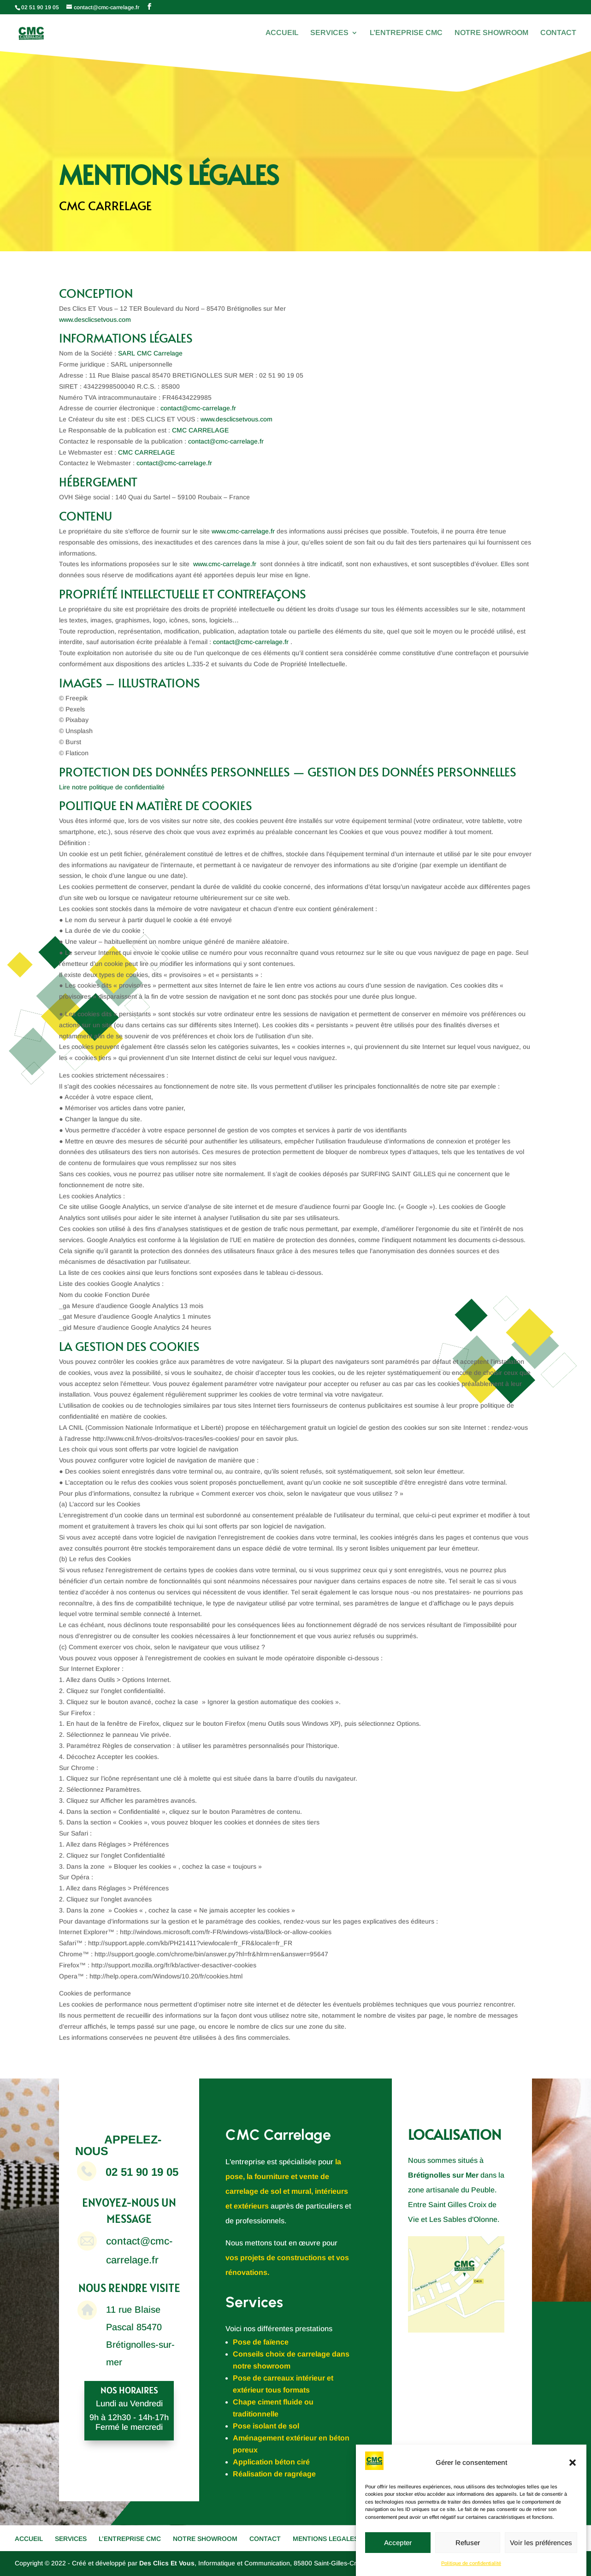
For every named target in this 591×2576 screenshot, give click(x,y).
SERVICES (329, 33)
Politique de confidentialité (471, 2563)
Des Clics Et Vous (167, 2563)
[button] (572, 2462)
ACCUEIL (282, 33)
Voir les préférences (541, 2542)
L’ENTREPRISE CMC (406, 33)
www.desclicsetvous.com (95, 319)
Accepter (398, 2542)
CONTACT (558, 33)
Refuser (467, 2542)
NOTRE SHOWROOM (491, 33)
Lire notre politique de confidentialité (112, 787)
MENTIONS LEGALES (325, 2538)
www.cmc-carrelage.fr (243, 531)
